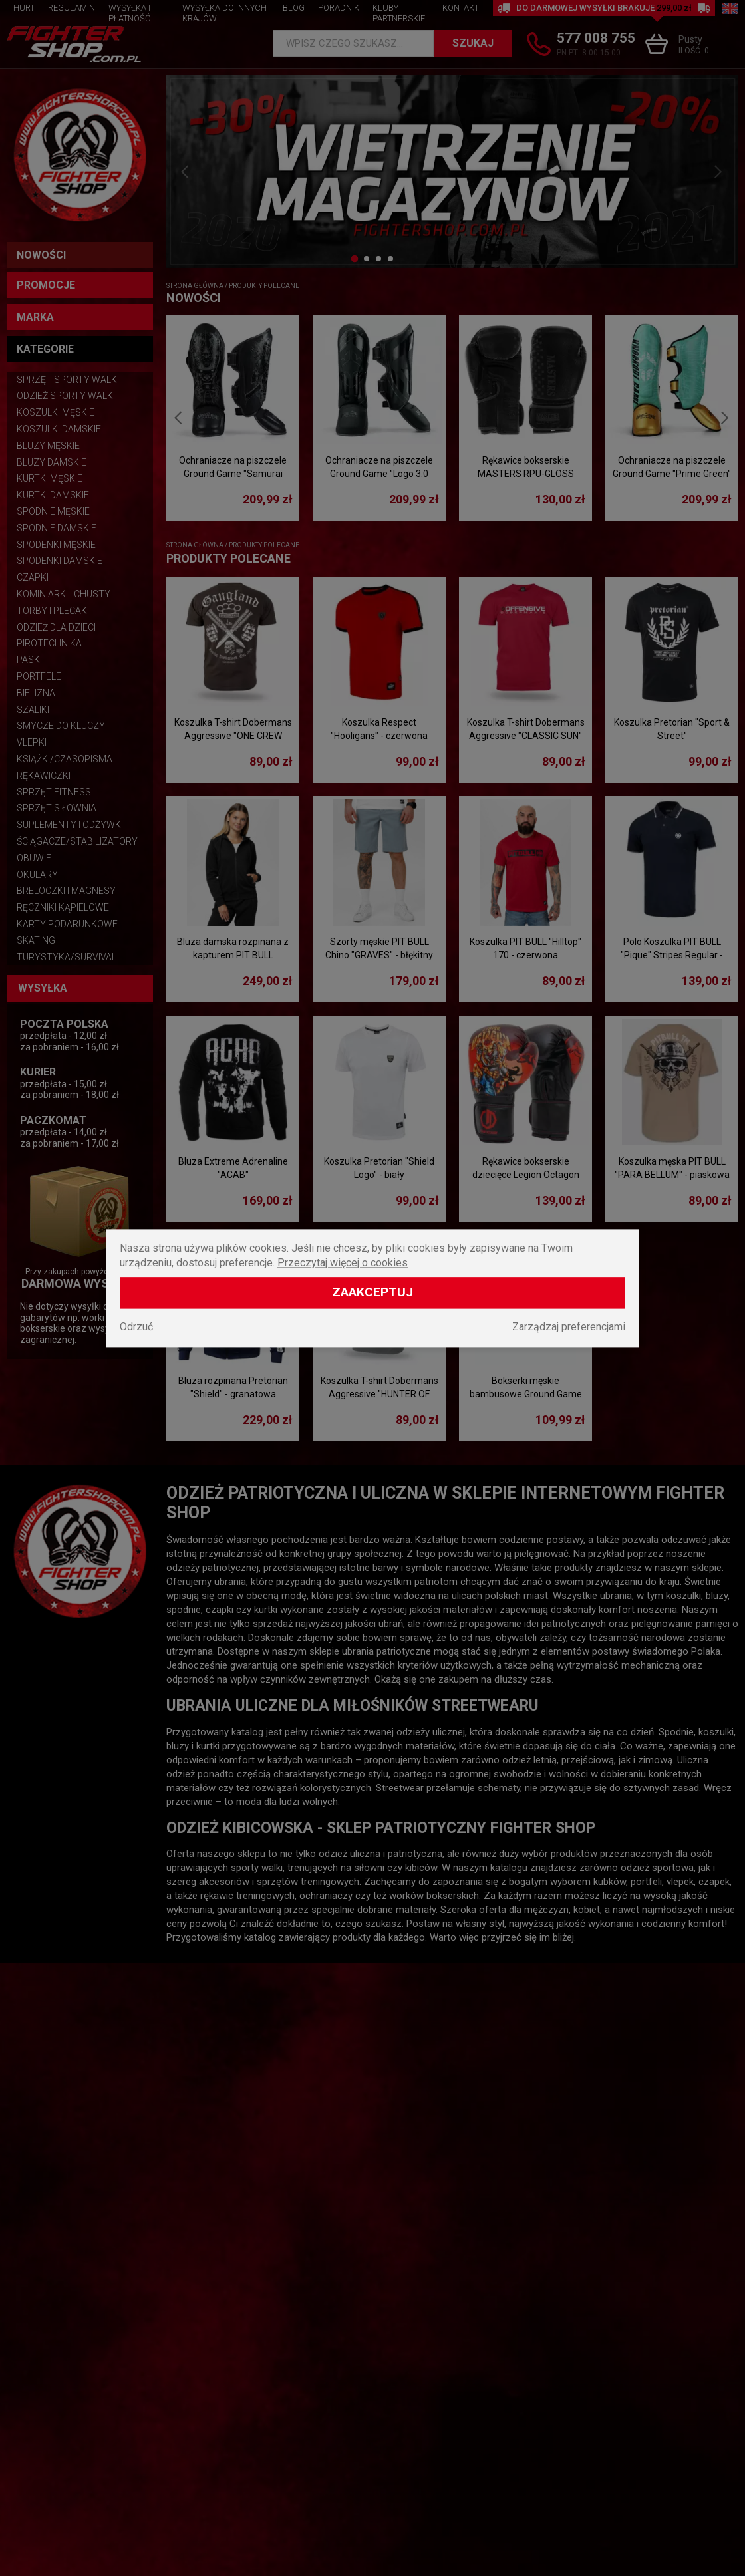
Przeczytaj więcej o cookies (342, 1262)
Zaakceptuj (372, 1292)
